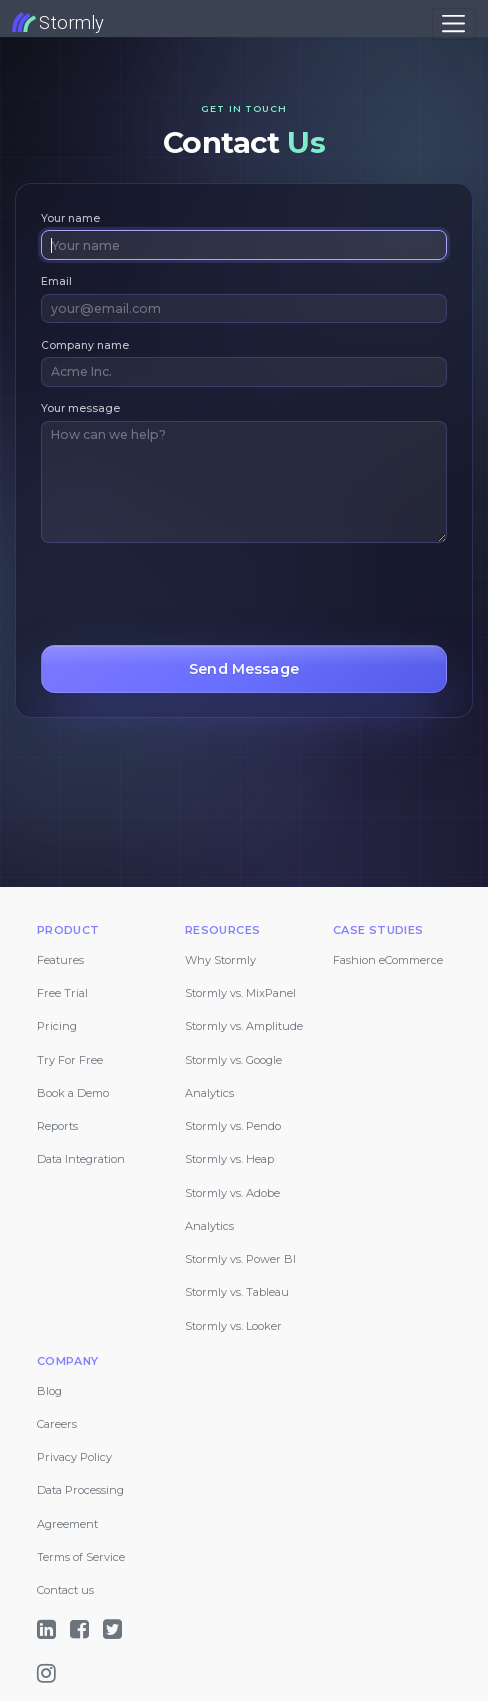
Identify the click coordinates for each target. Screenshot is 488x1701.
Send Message (244, 669)
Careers (57, 1424)
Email (56, 281)
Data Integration (81, 1159)
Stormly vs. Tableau (237, 1292)
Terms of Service (81, 1557)
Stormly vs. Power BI (240, 1259)
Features (60, 960)
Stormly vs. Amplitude (244, 1026)
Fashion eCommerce (388, 960)
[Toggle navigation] (454, 23)
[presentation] (193, 594)
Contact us (65, 1590)
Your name (70, 218)
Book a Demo (73, 1093)
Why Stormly (220, 960)
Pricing (57, 1026)
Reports (57, 1126)
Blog (49, 1391)
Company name (85, 345)
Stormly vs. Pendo (233, 1126)
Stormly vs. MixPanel (240, 993)
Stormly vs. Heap (229, 1159)
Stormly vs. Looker (233, 1326)
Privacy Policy (74, 1457)
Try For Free (70, 1060)
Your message (80, 408)
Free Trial (62, 993)
